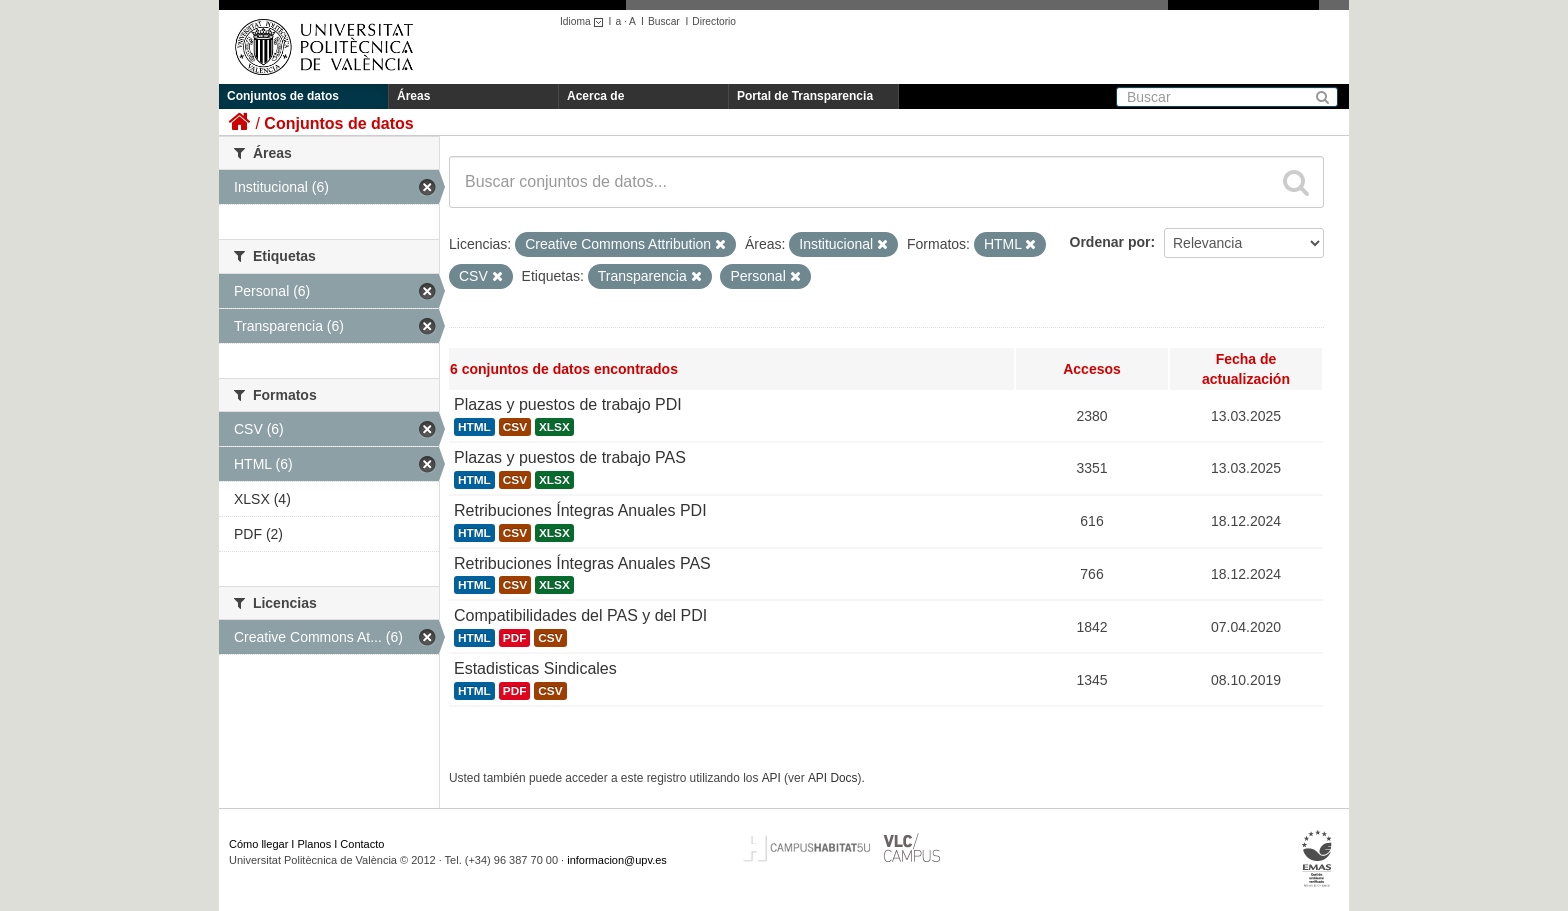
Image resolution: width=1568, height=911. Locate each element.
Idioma (584, 21)
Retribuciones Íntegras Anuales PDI (580, 510)
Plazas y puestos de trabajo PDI (568, 404)
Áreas (413, 96)
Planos (315, 844)
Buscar (664, 21)
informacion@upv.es (617, 860)
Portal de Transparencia (805, 96)
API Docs (833, 778)
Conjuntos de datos (283, 96)
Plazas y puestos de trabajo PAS (570, 457)
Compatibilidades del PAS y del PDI (580, 615)
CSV (515, 427)
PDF (515, 638)
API (771, 778)
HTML (474, 427)
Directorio (714, 21)
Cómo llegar (258, 844)
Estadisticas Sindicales (535, 668)
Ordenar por (1110, 242)
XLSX (554, 427)
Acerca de (595, 96)
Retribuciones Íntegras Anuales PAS (582, 563)
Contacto (362, 844)
